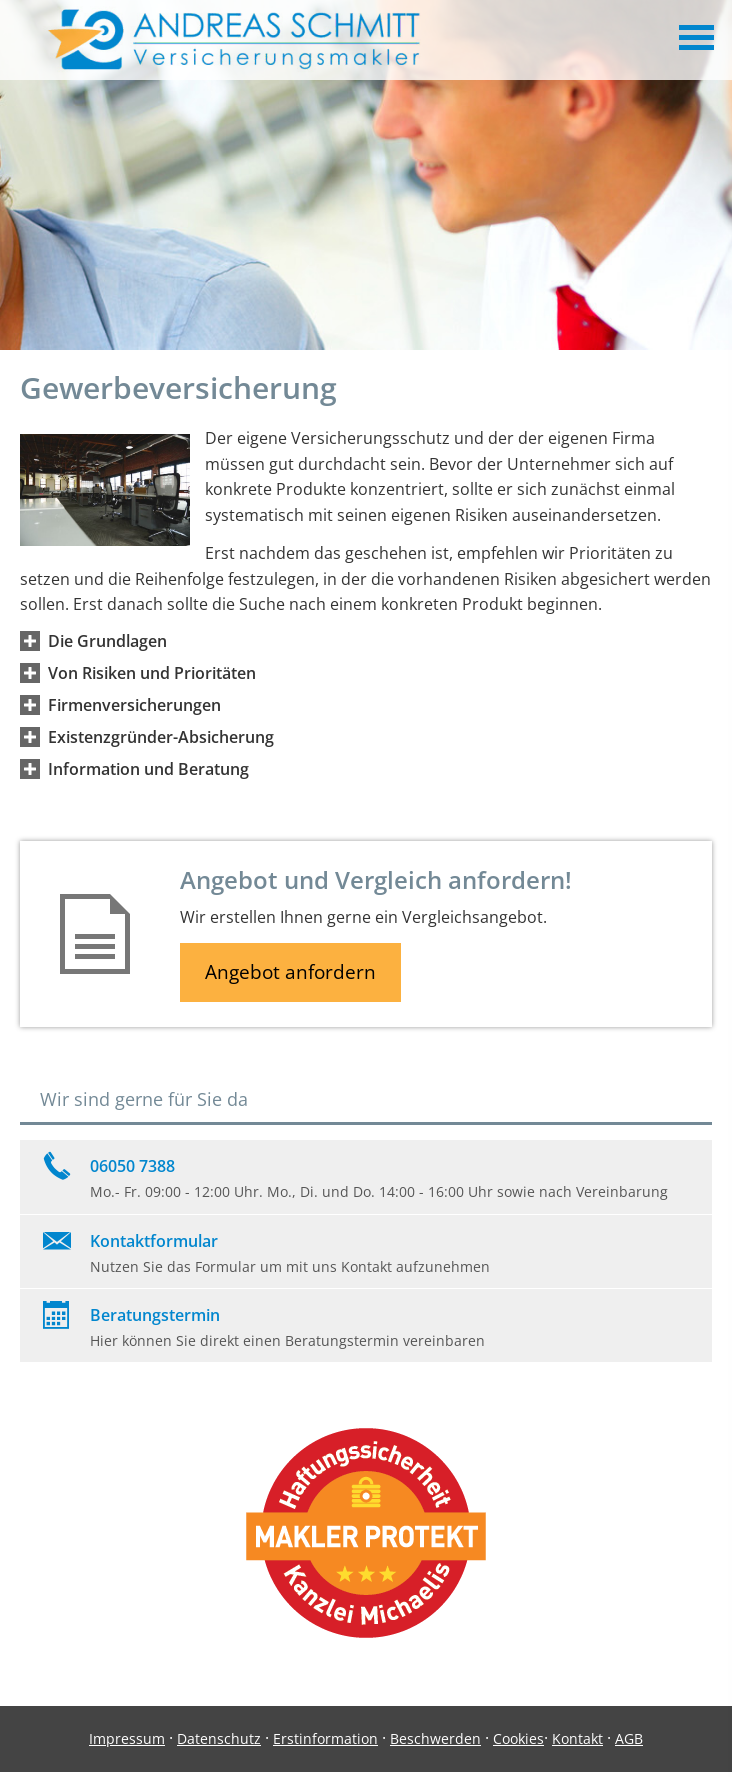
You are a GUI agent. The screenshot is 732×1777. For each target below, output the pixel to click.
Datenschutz (219, 1738)
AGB (629, 1738)
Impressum (127, 1738)
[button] (107, 641)
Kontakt (577, 1738)
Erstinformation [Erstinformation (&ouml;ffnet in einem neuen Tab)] (325, 1738)
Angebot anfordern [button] (290, 972)
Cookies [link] (518, 1738)
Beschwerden (435, 1738)
